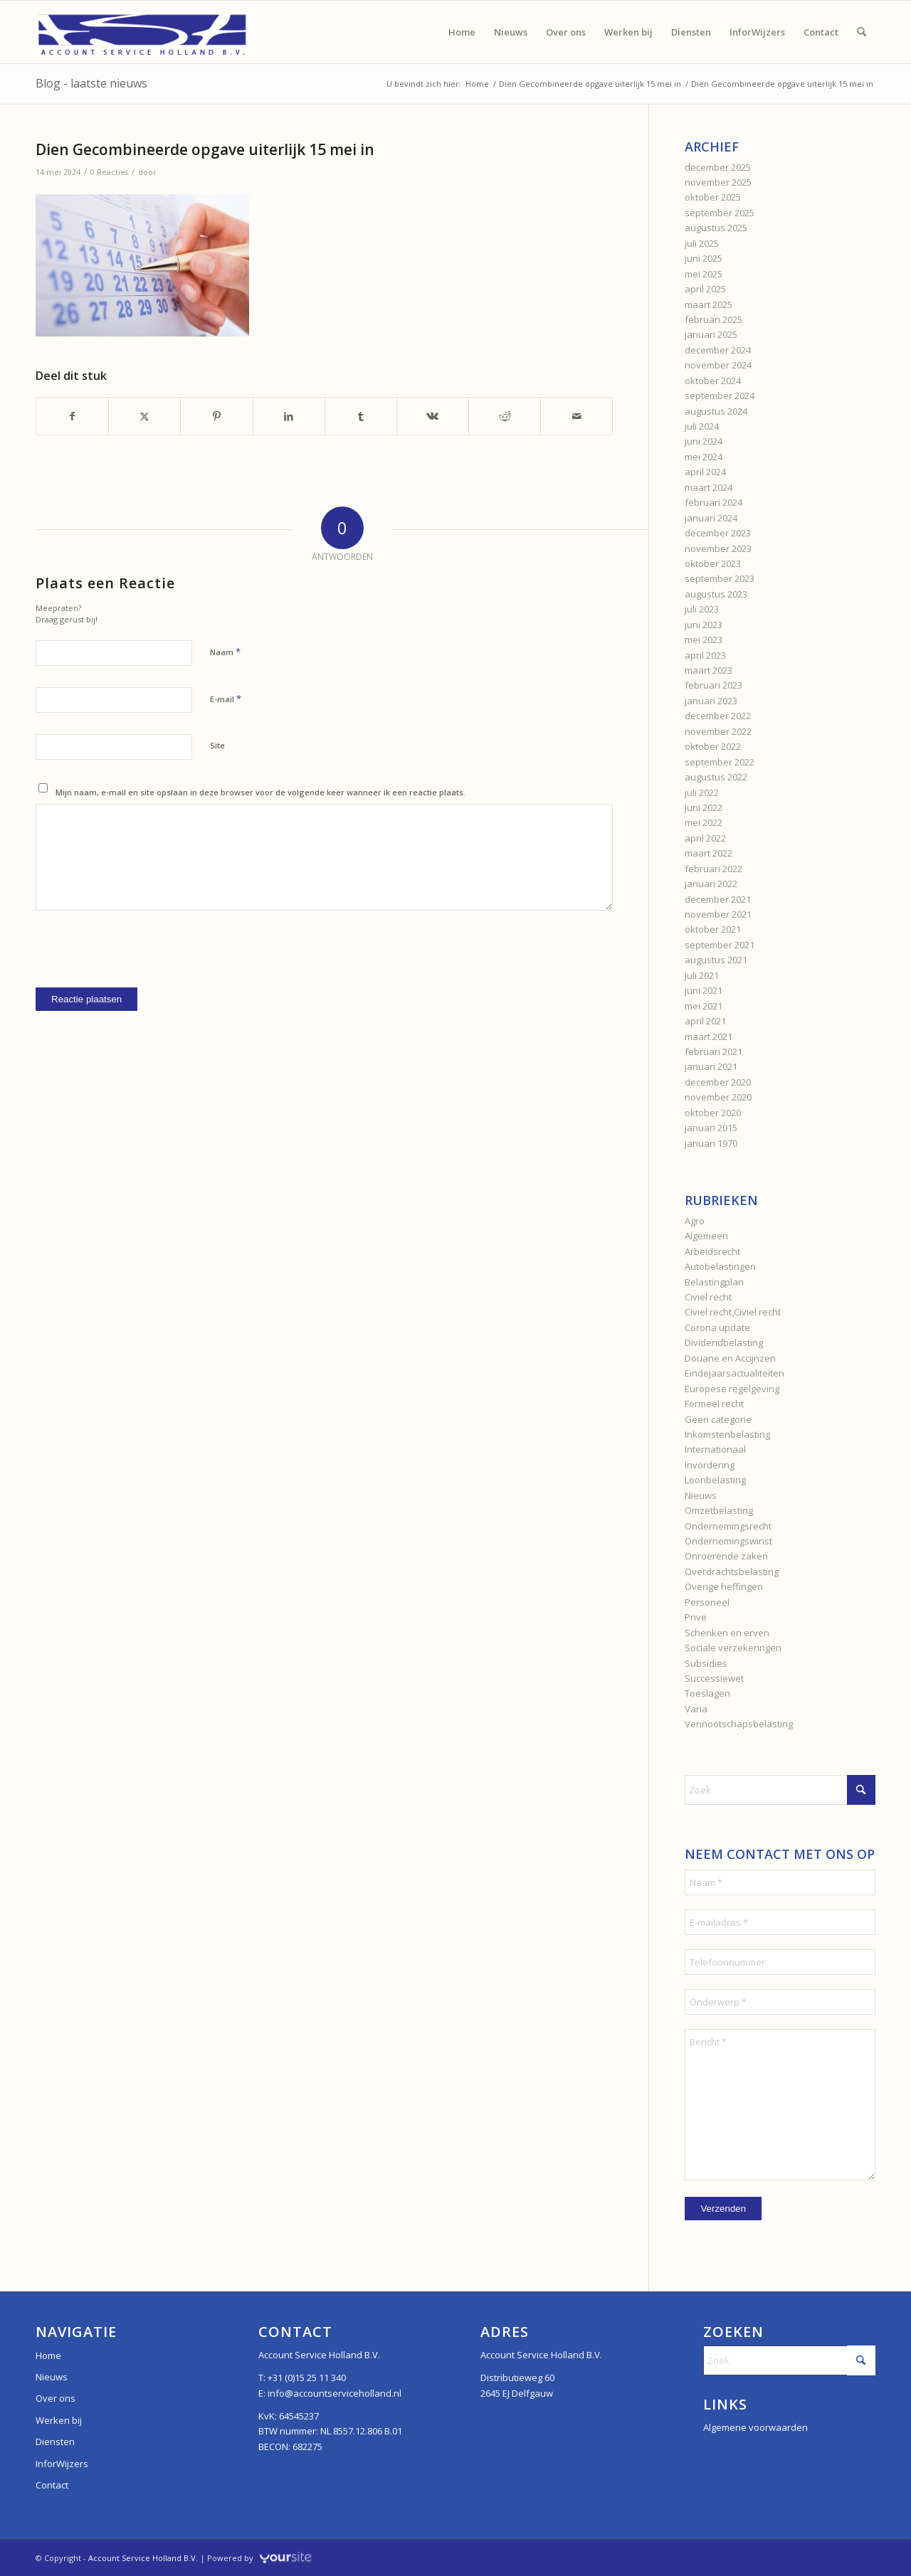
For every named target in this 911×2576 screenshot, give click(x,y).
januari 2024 (711, 518)
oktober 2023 (713, 563)
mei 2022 (703, 822)
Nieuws (701, 1495)
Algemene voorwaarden (755, 2427)
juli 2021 (702, 975)
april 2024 (705, 471)
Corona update (717, 1327)
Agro (695, 1220)
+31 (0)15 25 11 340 (307, 2377)
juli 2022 (702, 792)
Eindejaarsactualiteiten (734, 1373)
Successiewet (714, 1678)
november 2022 (718, 731)
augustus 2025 (716, 227)
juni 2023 (703, 624)
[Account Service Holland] (142, 32)
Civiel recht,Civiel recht (733, 1311)
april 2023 (705, 655)
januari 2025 (711, 334)
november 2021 (718, 914)
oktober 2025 (713, 197)
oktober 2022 (713, 746)
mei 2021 (703, 1006)
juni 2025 (703, 258)
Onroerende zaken (726, 1555)
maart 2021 (708, 1036)
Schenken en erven (727, 1632)
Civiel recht (708, 1296)
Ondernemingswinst (728, 1541)
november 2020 (718, 1097)
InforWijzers (62, 2463)
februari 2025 (713, 319)
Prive (696, 1617)
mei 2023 (703, 639)
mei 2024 (703, 456)
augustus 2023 (716, 594)
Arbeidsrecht (712, 1251)
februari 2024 (713, 502)
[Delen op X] (144, 416)
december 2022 (718, 715)
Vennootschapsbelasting (739, 1723)
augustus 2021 (716, 959)
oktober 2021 (713, 929)
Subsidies (706, 1663)
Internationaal (715, 1449)
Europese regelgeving (732, 1388)
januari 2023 (711, 700)
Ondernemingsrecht (728, 1526)
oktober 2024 (713, 380)
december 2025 (718, 167)
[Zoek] (861, 32)
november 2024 (718, 365)
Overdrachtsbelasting (732, 1571)
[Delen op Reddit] (504, 416)
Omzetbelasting (719, 1510)
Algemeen (706, 1235)
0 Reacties (109, 172)
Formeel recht (714, 1403)
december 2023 (718, 532)
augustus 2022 (716, 776)
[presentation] (144, 959)
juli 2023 (702, 609)
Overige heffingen (724, 1586)
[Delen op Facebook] (72, 416)
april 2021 (705, 1020)
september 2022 (719, 762)
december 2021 (718, 899)
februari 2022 (713, 868)
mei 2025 (703, 273)
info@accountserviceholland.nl (334, 2393)
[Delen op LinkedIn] (289, 416)
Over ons (55, 2398)
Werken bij (59, 2420)
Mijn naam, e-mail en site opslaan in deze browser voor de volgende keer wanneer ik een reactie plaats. (260, 792)
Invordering (709, 1464)
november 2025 (718, 182)
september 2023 (719, 578)
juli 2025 (702, 243)
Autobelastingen (720, 1266)
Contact (52, 2485)
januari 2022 (711, 883)
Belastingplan (714, 1282)
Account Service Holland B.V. (143, 2558)
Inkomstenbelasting (727, 1434)
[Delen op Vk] (432, 416)
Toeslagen (707, 1693)
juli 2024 (702, 426)
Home (48, 2355)
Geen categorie (718, 1419)
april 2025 (705, 288)
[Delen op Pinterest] (216, 416)
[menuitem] (462, 32)
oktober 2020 (713, 1112)
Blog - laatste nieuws (91, 83)
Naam (225, 651)
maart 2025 (708, 304)
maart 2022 (708, 853)
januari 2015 (711, 1127)
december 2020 (718, 1082)
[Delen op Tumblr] (360, 416)
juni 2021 (703, 990)
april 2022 (705, 838)
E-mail (225, 698)
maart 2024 (708, 487)
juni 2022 (703, 807)
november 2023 (718, 548)
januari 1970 (711, 1143)
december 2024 (718, 350)
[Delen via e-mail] (576, 416)
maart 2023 (708, 670)
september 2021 (719, 944)
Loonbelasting (715, 1479)
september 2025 (719, 212)
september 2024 (719, 395)
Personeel (707, 1602)
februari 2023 (713, 685)
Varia (696, 1708)
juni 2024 (703, 441)
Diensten (55, 2441)
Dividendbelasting (724, 1342)
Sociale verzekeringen (733, 1647)
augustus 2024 (716, 411)
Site (217, 745)
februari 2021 (713, 1051)
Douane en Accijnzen (730, 1358)
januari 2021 (711, 1066)
